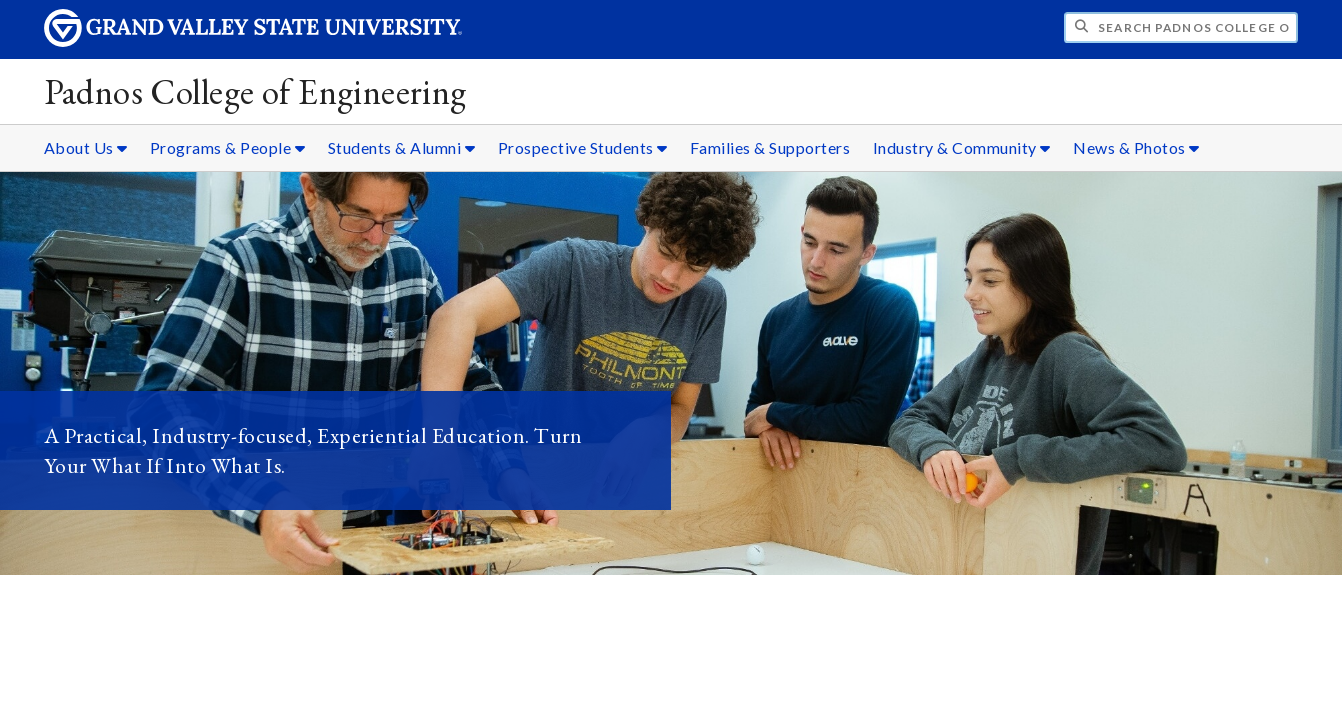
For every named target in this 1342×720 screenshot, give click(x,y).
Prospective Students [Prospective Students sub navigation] (583, 147)
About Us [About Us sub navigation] (86, 147)
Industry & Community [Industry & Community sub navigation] (962, 147)
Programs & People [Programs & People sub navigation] (228, 147)
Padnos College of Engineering (255, 91)
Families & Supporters (770, 147)
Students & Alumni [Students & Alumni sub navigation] (402, 147)
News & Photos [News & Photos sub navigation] (1136, 147)
